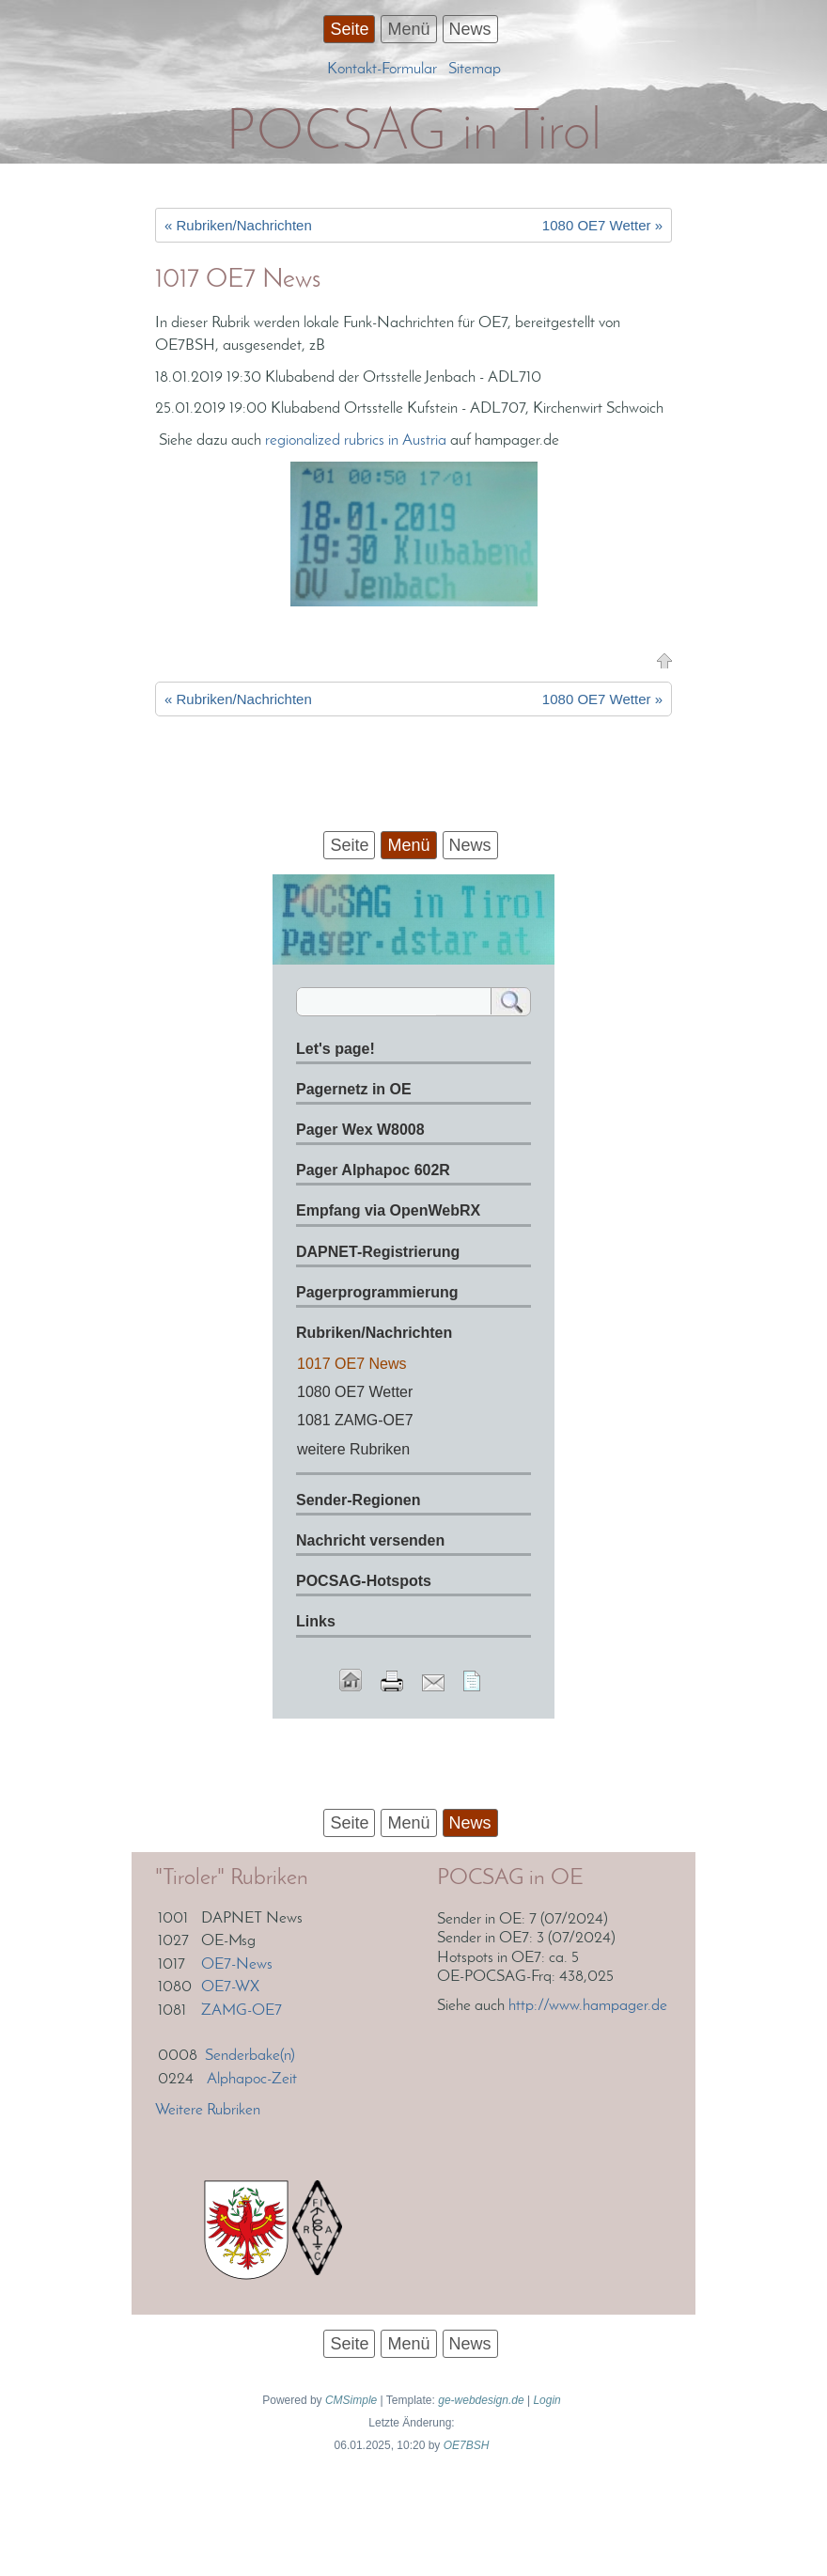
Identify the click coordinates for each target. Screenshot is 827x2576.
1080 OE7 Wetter (355, 1392)
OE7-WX (230, 1987)
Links (315, 1621)
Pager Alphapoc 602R (373, 1170)
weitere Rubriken (353, 1449)
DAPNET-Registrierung (378, 1252)
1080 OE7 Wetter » (602, 225)
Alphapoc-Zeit (252, 2079)
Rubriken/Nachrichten (374, 1333)
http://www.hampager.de (587, 2006)
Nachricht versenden (370, 1540)
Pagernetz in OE (354, 1089)
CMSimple (351, 2400)
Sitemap (474, 69)
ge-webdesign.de (480, 2400)
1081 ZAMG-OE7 (355, 1420)
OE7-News (237, 1964)
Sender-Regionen (358, 1500)
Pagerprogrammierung (377, 1292)
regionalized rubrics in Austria (355, 440)
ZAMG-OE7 (241, 2010)
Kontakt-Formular (382, 69)
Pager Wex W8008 (360, 1130)
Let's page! (335, 1049)
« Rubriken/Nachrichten (238, 225)
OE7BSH (467, 2445)
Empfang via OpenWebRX (388, 1210)
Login (546, 2400)
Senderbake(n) (250, 2056)
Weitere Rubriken (207, 2110)
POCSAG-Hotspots (363, 1581)
